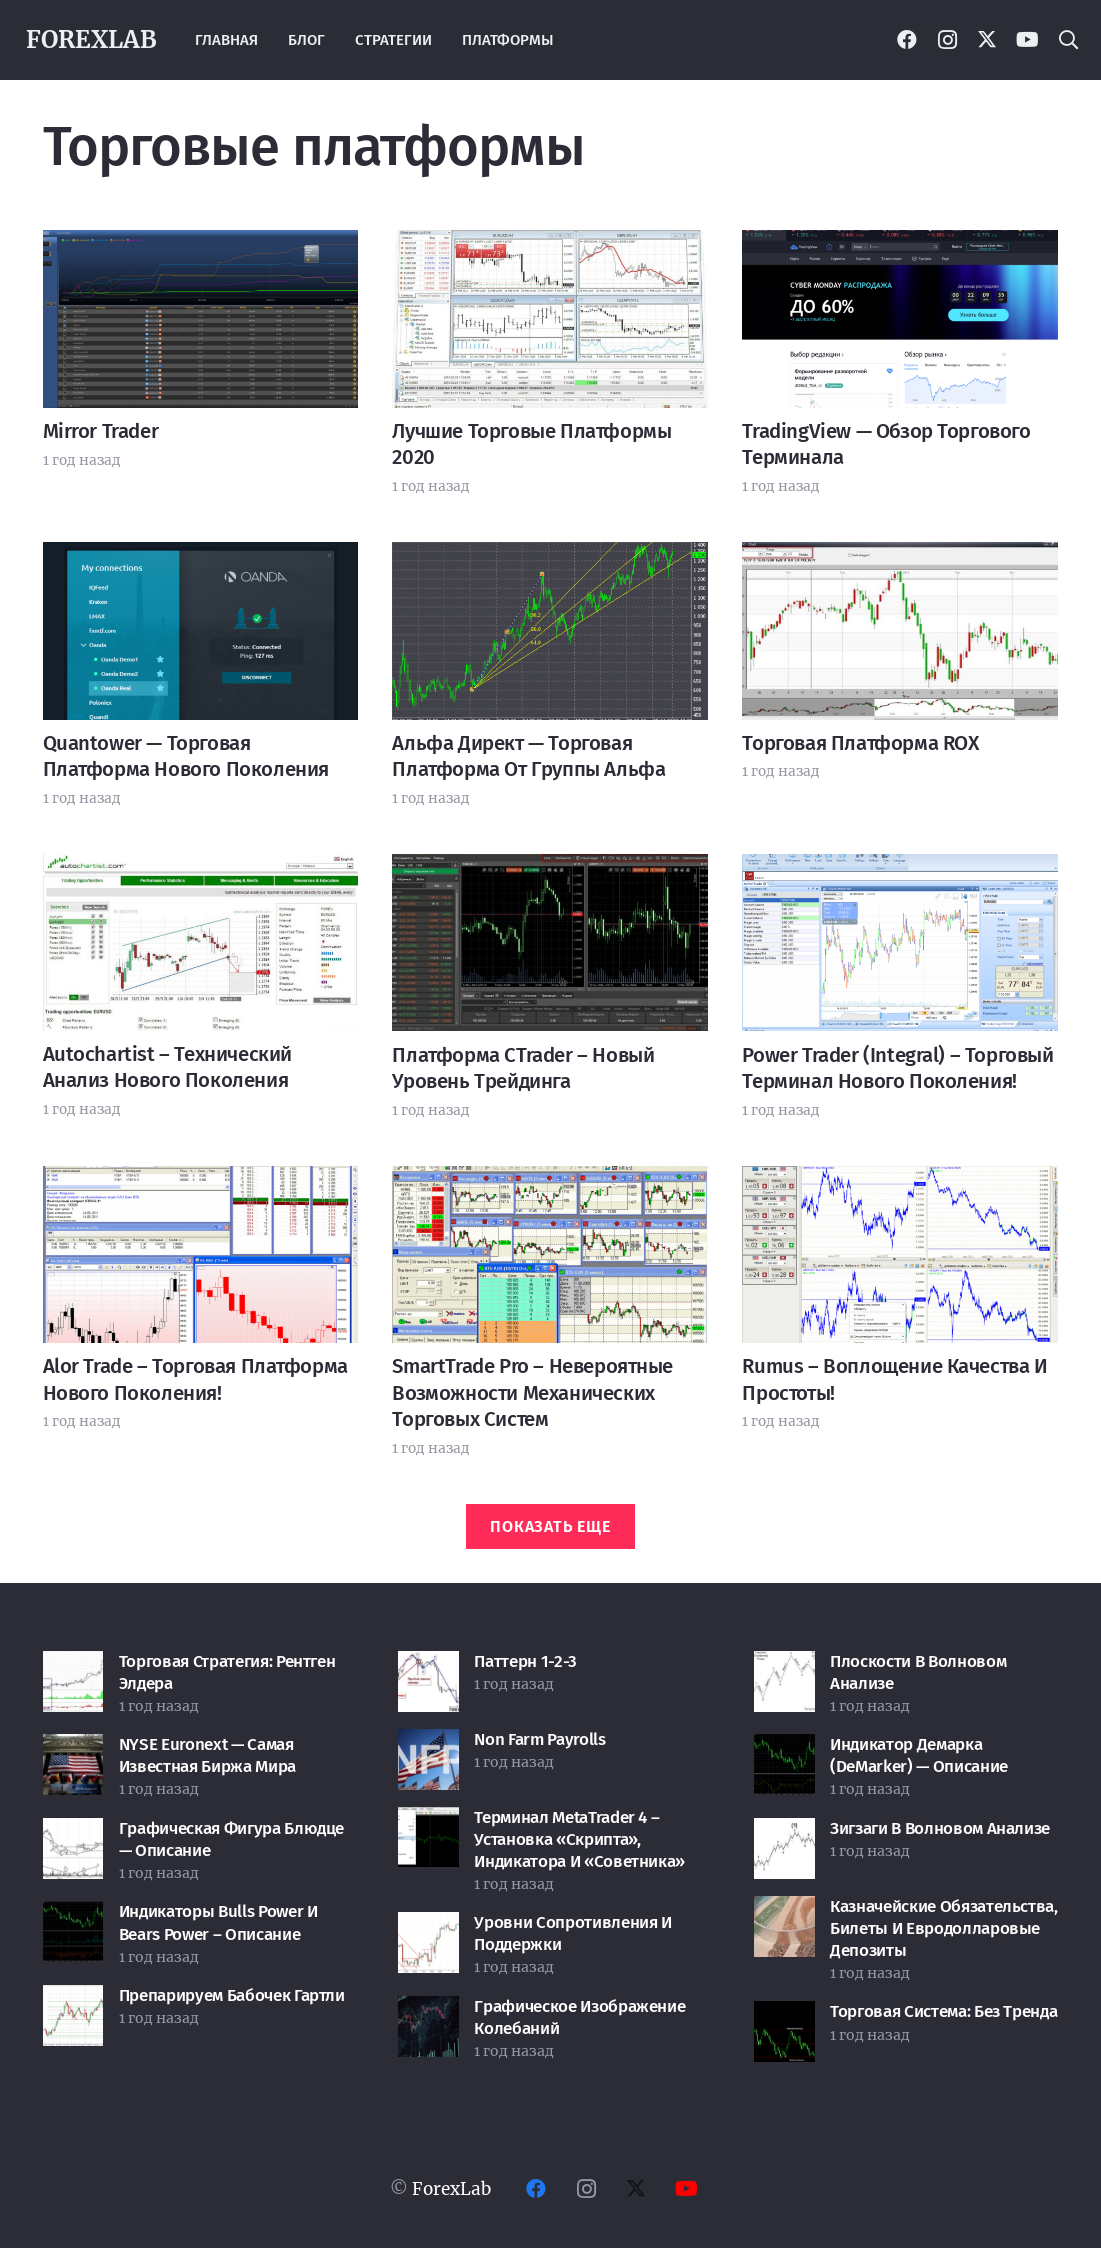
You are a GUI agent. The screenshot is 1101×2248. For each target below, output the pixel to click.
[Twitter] (987, 40)
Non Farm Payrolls (539, 1739)
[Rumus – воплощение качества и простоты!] (900, 1182)
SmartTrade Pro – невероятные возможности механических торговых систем (532, 1392)
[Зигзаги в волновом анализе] (784, 1834)
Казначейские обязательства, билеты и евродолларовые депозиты (944, 1928)
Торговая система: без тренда (943, 2011)
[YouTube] (1027, 40)
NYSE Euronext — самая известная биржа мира (207, 1755)
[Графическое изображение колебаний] (428, 2012)
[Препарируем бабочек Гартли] (73, 2001)
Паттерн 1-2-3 (525, 1661)
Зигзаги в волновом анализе (940, 1828)
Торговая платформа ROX (860, 743)
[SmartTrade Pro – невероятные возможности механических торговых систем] (550, 1182)
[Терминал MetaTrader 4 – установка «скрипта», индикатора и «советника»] (428, 1823)
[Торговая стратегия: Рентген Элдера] (73, 1667)
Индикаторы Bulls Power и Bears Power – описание (218, 1922)
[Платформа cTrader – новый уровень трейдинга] (550, 870)
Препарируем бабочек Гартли (232, 1995)
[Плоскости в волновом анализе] (784, 1667)
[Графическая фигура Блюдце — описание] (73, 1834)
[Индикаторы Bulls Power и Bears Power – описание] (73, 1917)
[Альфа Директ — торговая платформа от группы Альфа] (550, 558)
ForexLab (451, 2189)
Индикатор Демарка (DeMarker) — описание (919, 1755)
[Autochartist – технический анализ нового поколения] (201, 870)
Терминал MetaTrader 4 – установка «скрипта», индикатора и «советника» (579, 1839)
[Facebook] (907, 40)
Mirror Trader (101, 431)
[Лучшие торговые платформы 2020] (550, 246)
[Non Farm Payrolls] (428, 1745)
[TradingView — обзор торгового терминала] (900, 246)
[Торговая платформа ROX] (900, 558)
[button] (1068, 40)
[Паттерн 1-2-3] (428, 1667)
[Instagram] (947, 40)
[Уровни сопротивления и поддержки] (428, 1928)
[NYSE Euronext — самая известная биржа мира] (73, 1750)
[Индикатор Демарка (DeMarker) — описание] (784, 1750)
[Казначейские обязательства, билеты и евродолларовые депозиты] (784, 1912)
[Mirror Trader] (201, 246)
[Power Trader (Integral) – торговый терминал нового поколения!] (900, 870)
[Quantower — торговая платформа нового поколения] (201, 558)
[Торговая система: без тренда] (784, 2017)
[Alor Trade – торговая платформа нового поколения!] (201, 1182)
